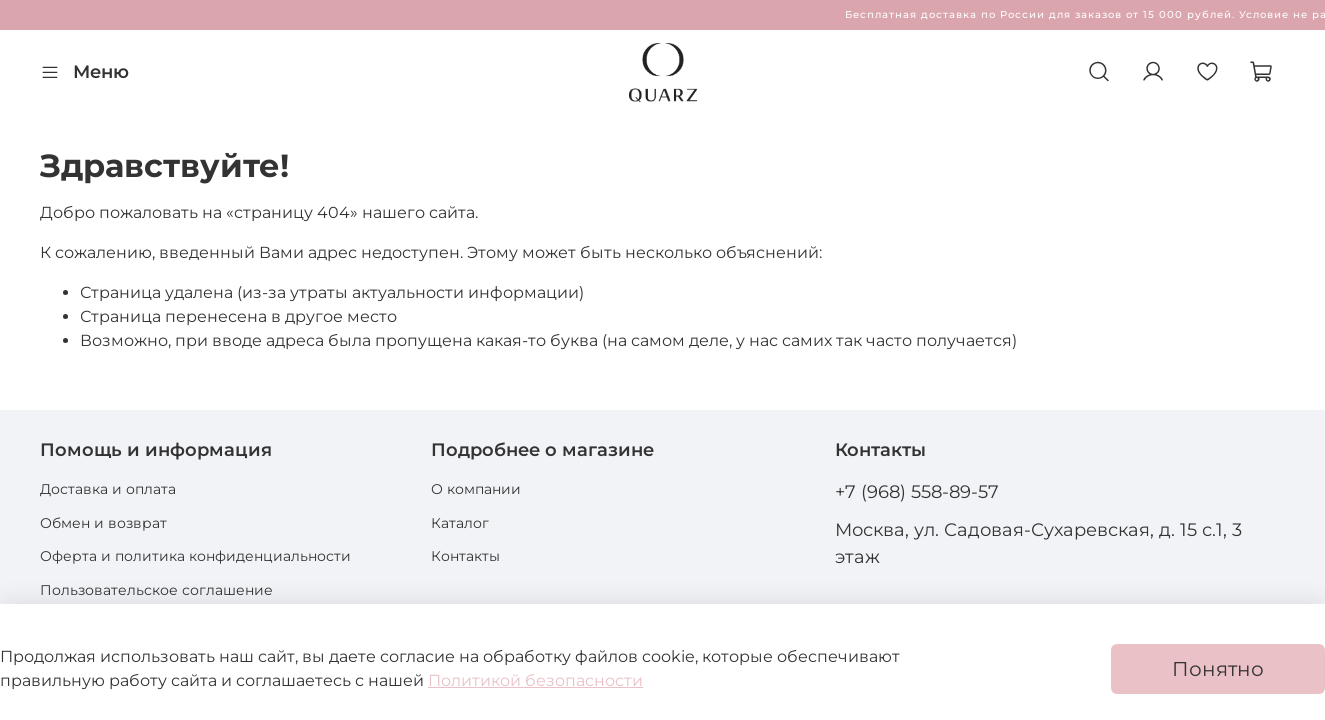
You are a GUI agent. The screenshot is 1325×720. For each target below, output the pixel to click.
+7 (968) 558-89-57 (917, 491)
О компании (476, 489)
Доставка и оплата (108, 489)
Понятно (1218, 669)
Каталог (460, 523)
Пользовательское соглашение (156, 590)
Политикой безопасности (535, 680)
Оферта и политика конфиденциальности (195, 556)
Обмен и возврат (103, 523)
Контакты (465, 556)
